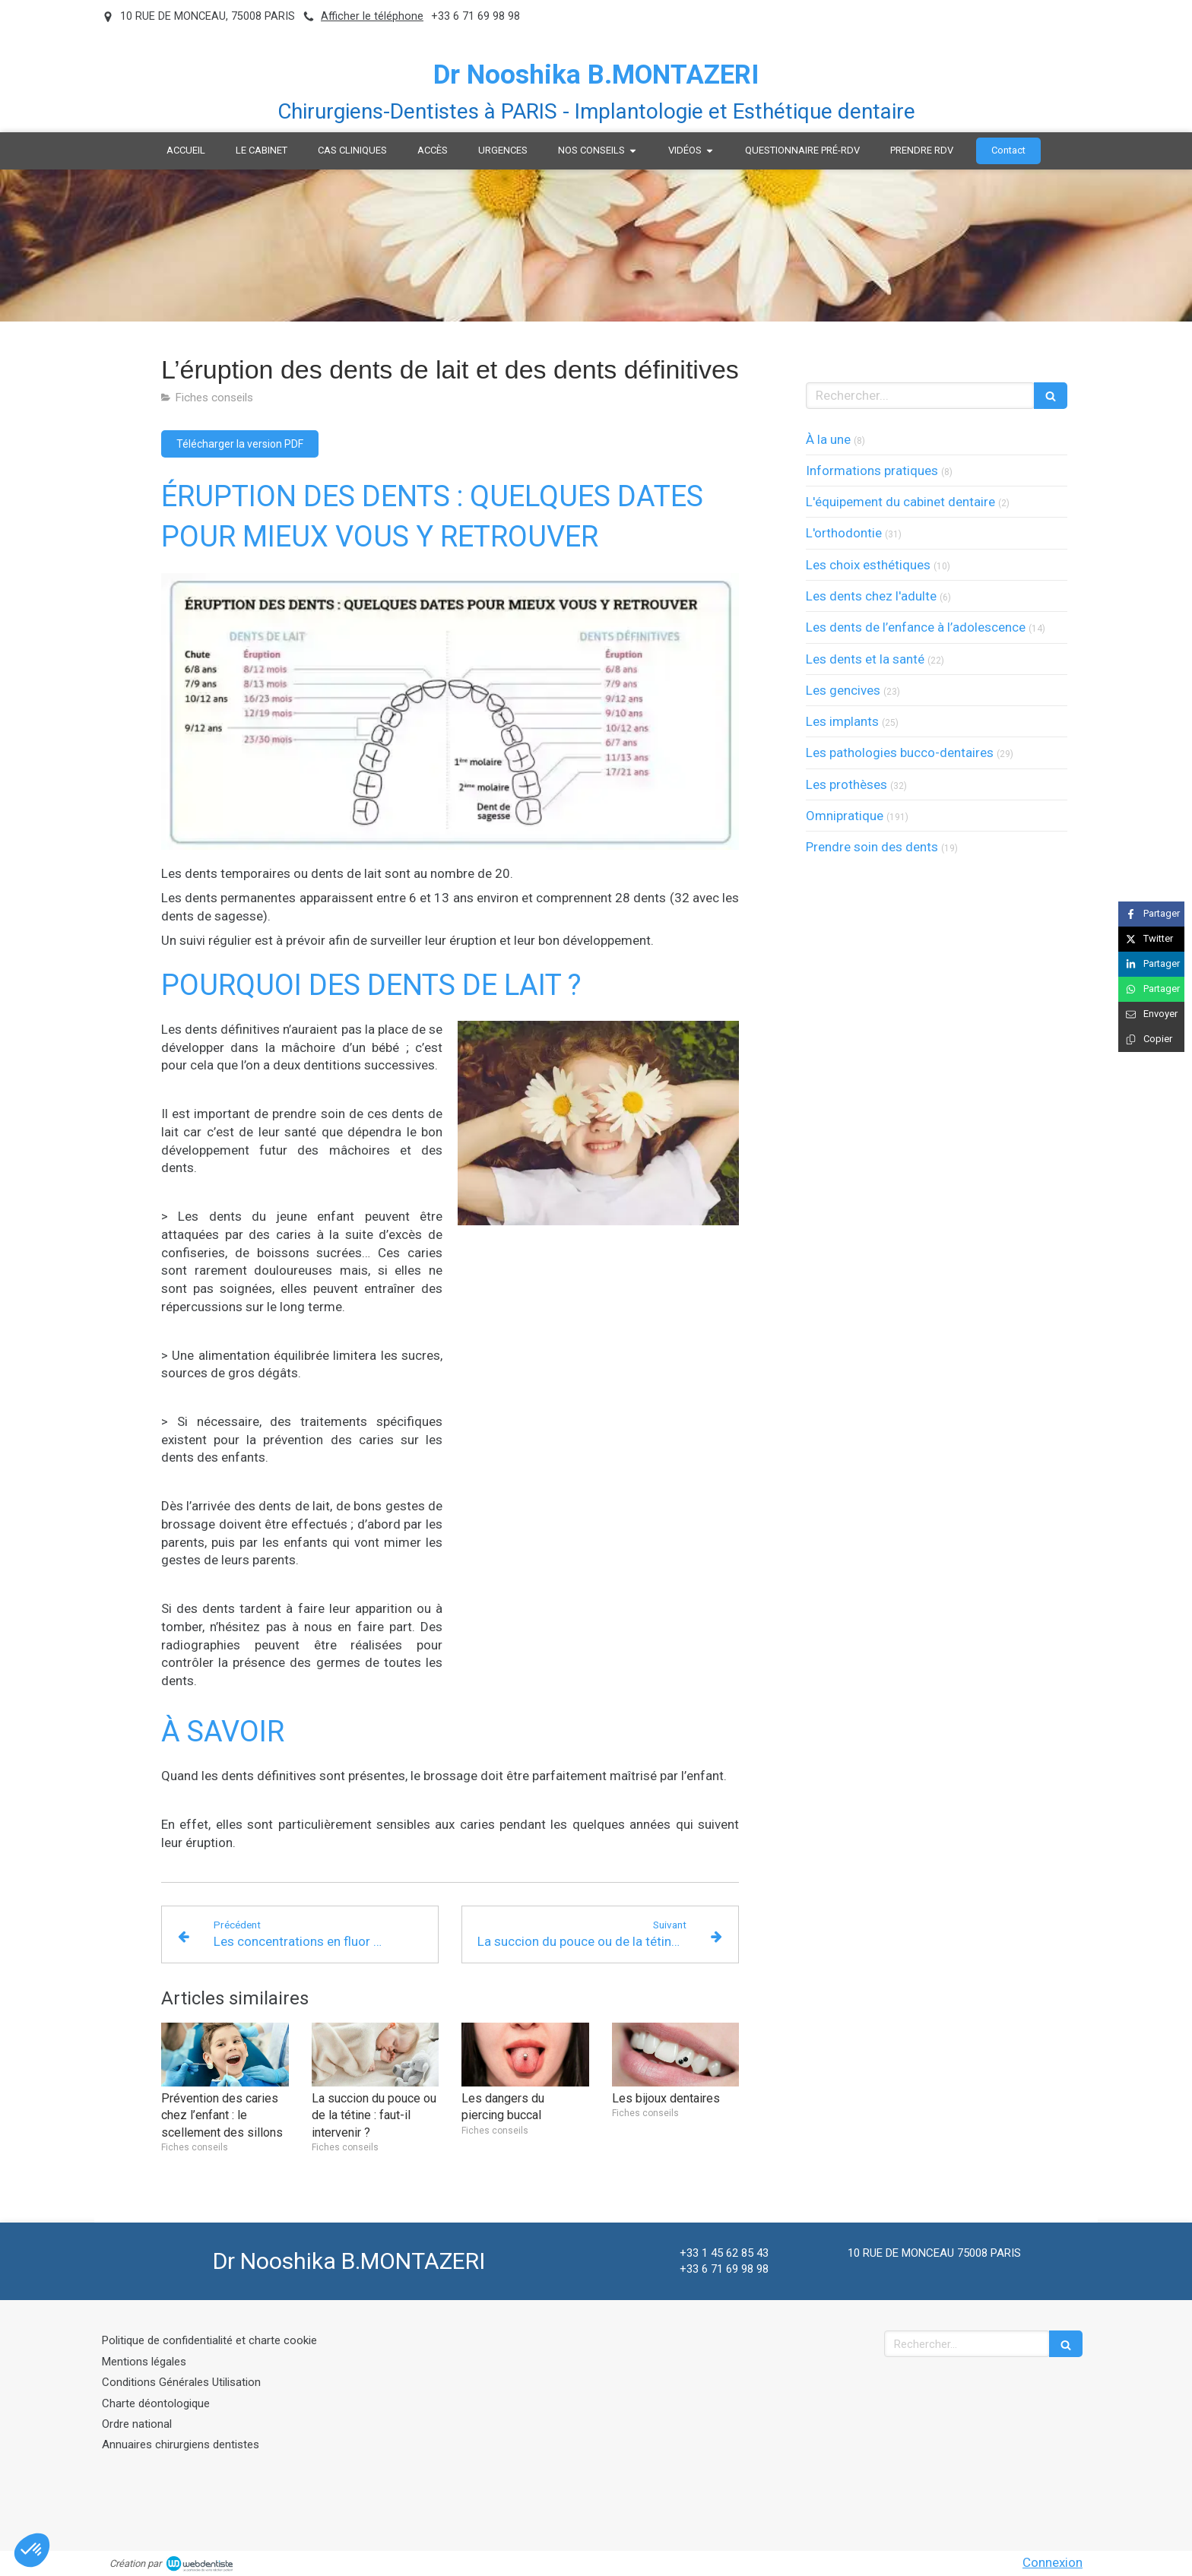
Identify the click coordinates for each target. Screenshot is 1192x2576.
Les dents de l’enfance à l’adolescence (916, 627)
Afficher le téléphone (372, 16)
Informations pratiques (872, 470)
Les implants (842, 721)
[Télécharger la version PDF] (240, 444)
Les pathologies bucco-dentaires (900, 752)
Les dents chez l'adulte (871, 596)
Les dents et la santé (865, 659)
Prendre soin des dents (872, 846)
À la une (828, 439)
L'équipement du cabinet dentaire (900, 501)
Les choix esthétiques (868, 564)
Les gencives (843, 690)
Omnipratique (844, 815)
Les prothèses (846, 784)
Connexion (1052, 2562)
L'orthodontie (844, 532)
